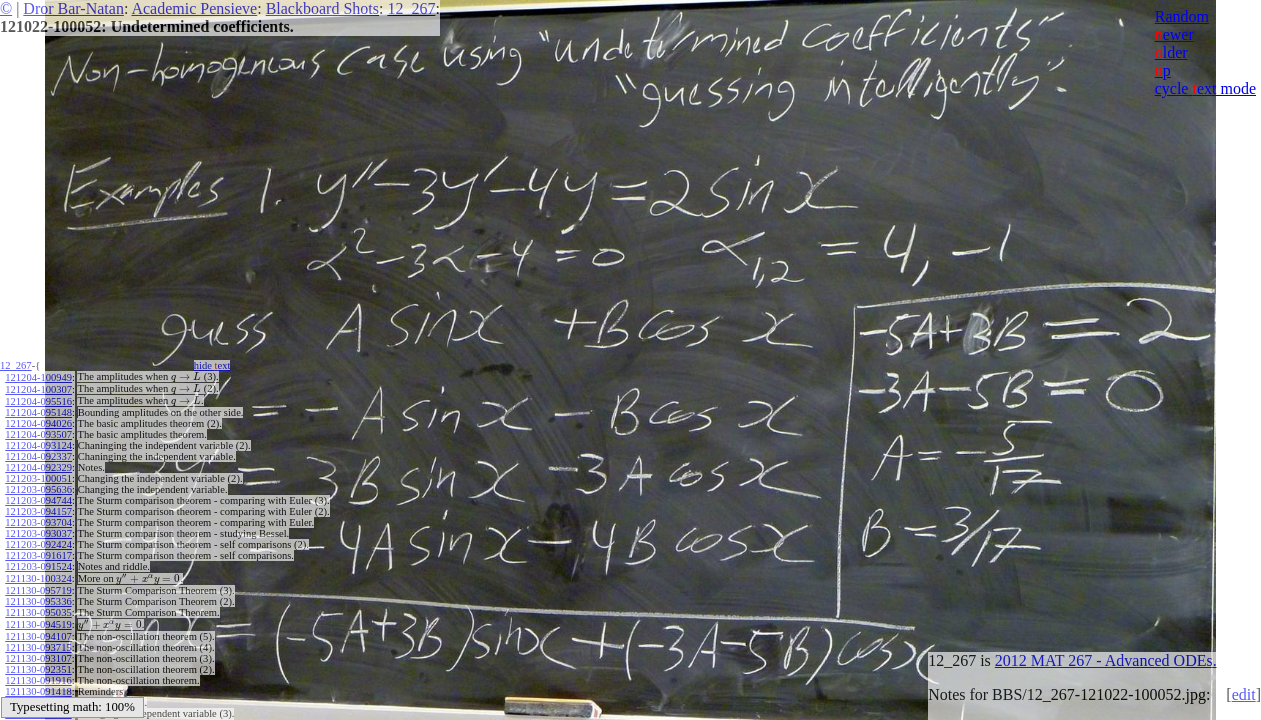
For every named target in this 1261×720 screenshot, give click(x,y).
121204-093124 (38, 442)
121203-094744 (38, 497)
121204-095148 (38, 409)
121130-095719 (38, 585)
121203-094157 (38, 508)
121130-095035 (38, 607)
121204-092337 (38, 453)
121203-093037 (38, 530)
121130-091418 (38, 684)
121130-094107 (38, 629)
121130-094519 (38, 618)
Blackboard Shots (322, 8)
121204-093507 (38, 431)
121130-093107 (38, 651)
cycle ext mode (1205, 88)
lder (1171, 52)
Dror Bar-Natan (73, 8)
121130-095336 (38, 596)
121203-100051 (38, 475)
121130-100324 (38, 574)
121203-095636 (38, 486)
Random (1182, 16)
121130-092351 (38, 662)
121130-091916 (38, 673)
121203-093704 (38, 519)
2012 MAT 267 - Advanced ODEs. (1106, 660)
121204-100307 (38, 387)
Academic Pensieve (194, 8)
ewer (1174, 34)
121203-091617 (38, 552)
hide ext (218, 365)
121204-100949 (38, 376)
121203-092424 (38, 541)
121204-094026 (38, 420)
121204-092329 (38, 464)
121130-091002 (38, 695)
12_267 (411, 8)
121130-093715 (38, 640)
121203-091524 (38, 563)
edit (1244, 694)
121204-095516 (38, 398)
